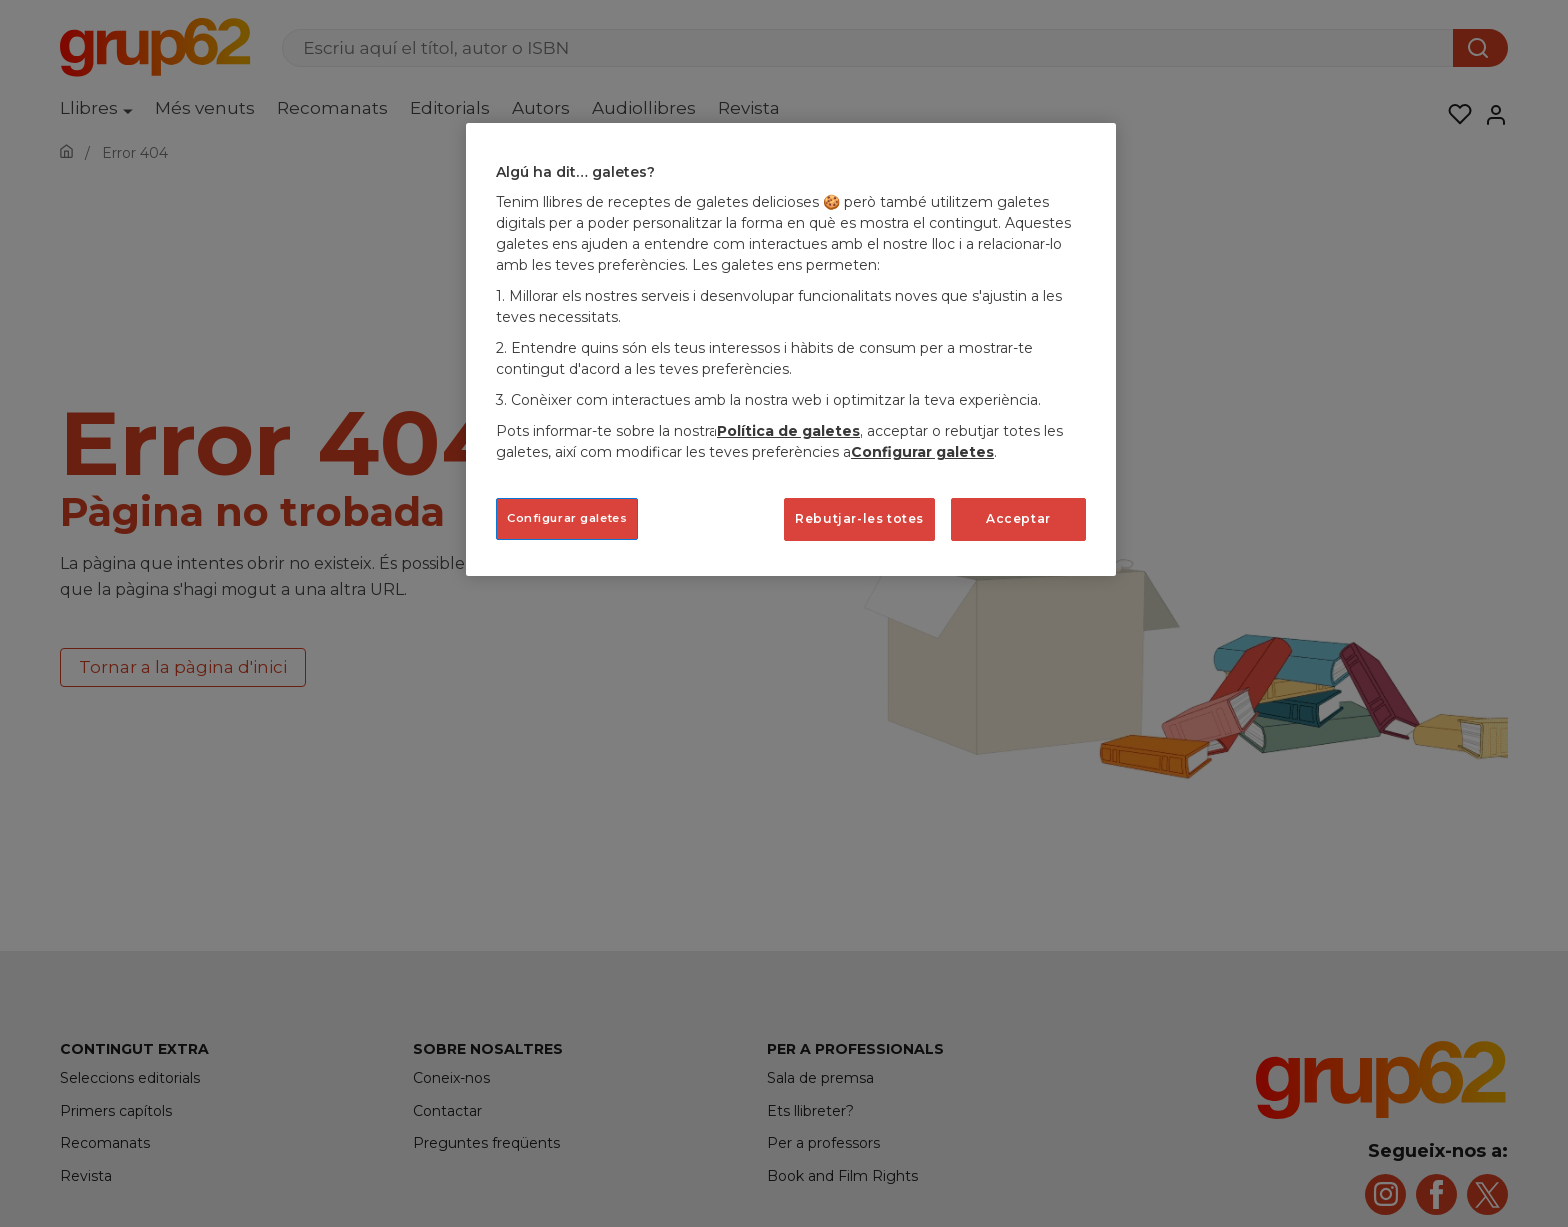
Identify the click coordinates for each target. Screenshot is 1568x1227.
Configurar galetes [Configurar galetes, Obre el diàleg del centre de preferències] (567, 518)
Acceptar (1018, 518)
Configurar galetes (922, 452)
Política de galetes (788, 431)
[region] (791, 349)
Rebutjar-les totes (859, 518)
